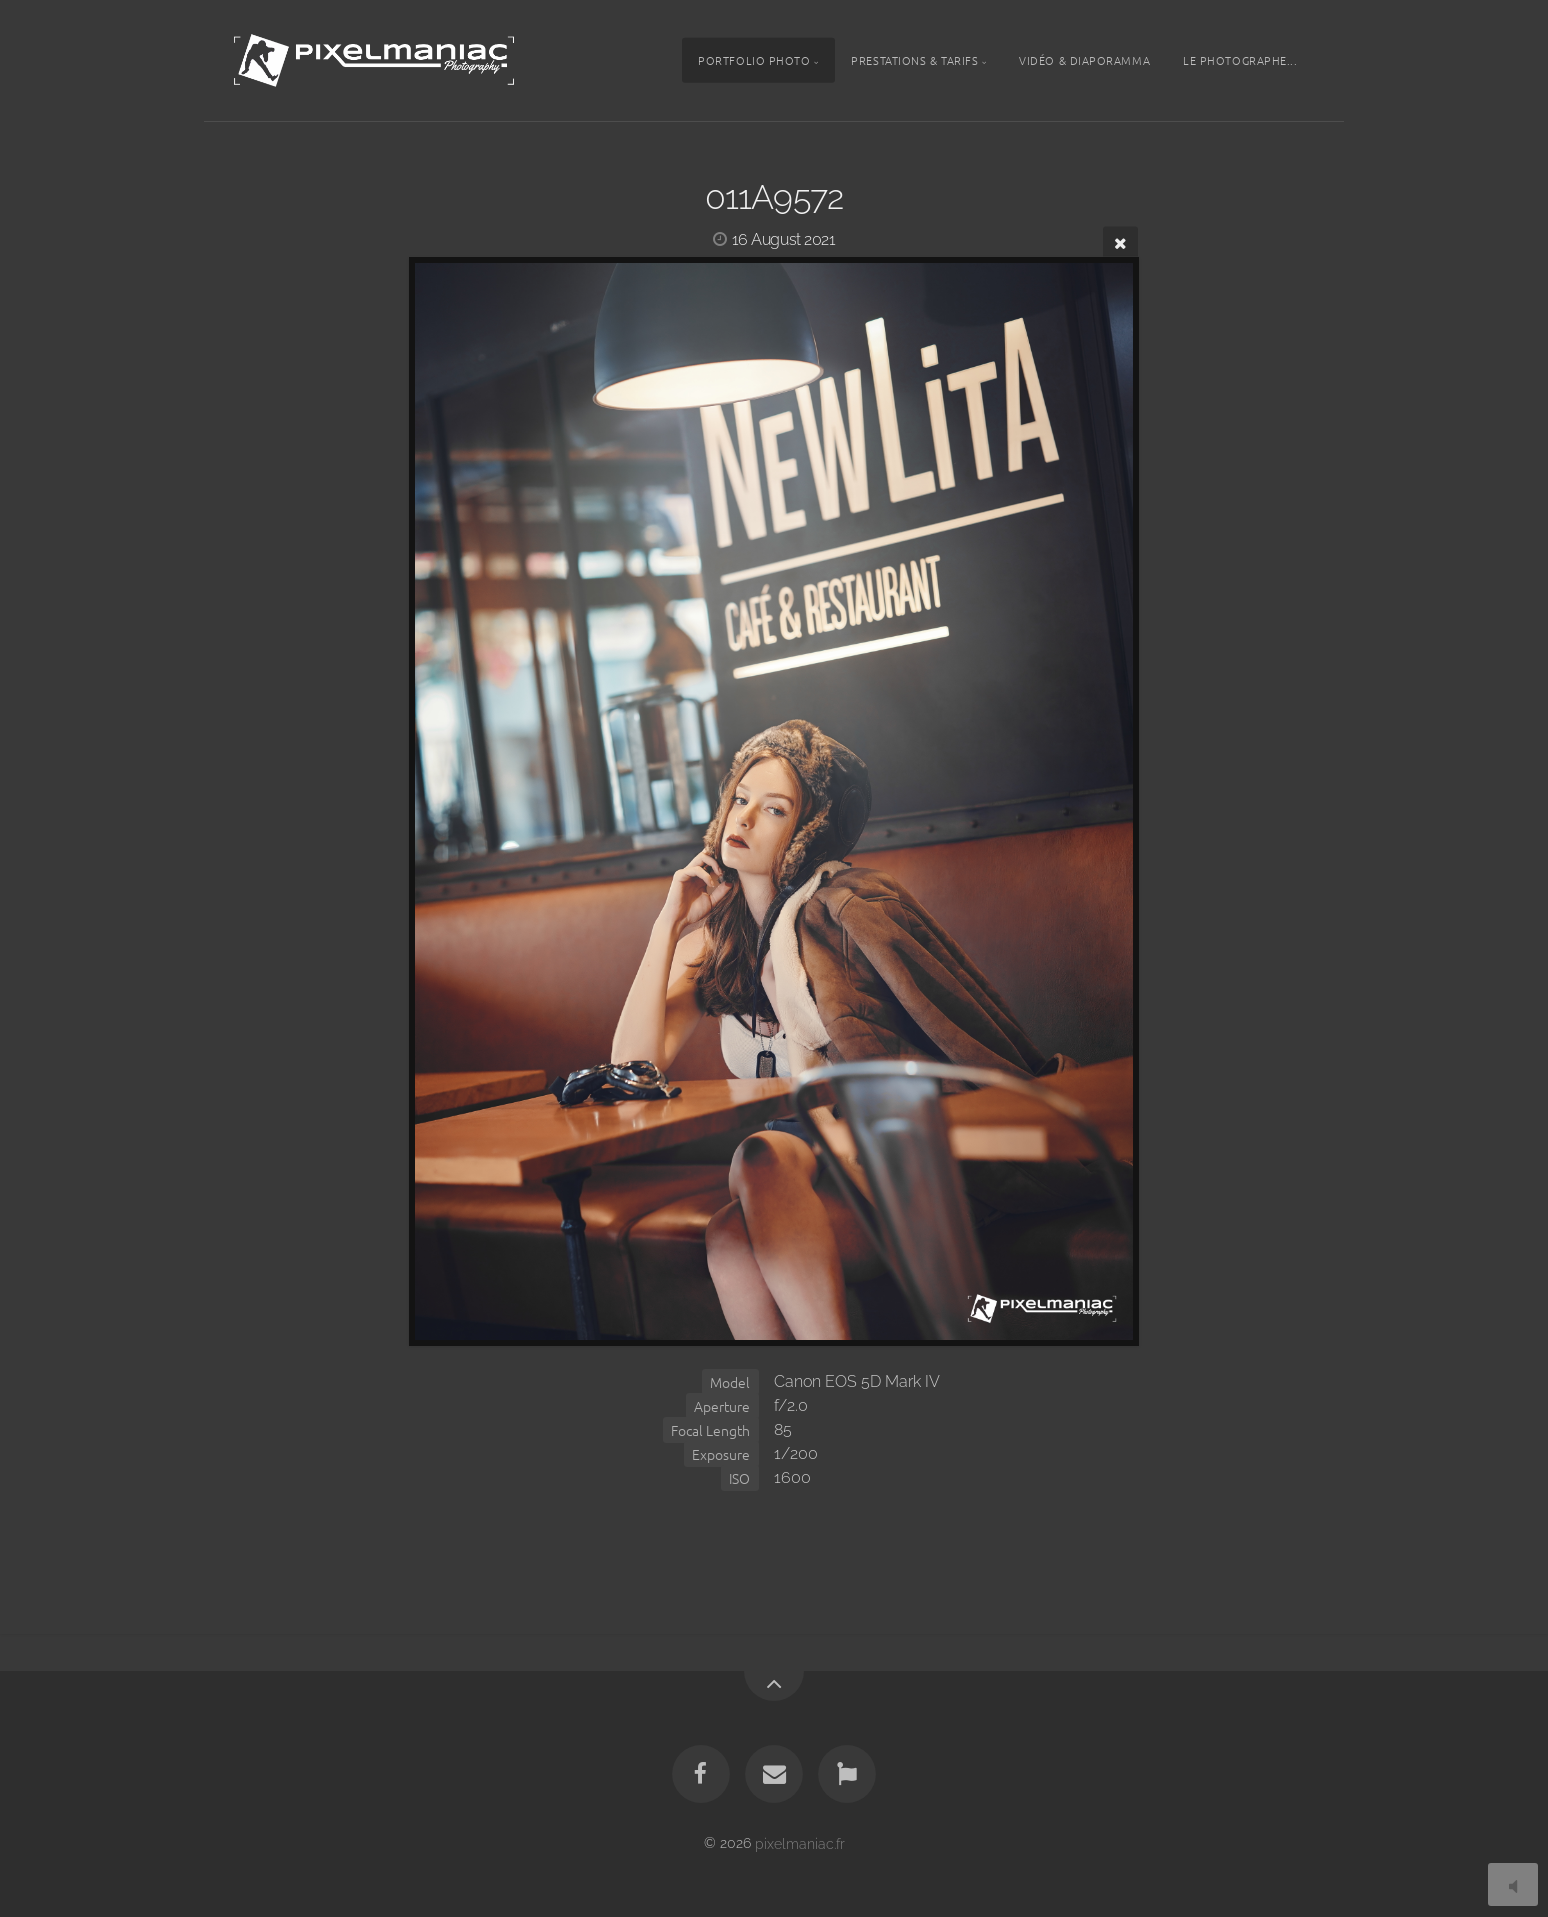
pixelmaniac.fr (800, 1842)
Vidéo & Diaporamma (1084, 60)
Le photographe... (1240, 60)
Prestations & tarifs (914, 60)
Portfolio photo (754, 60)
